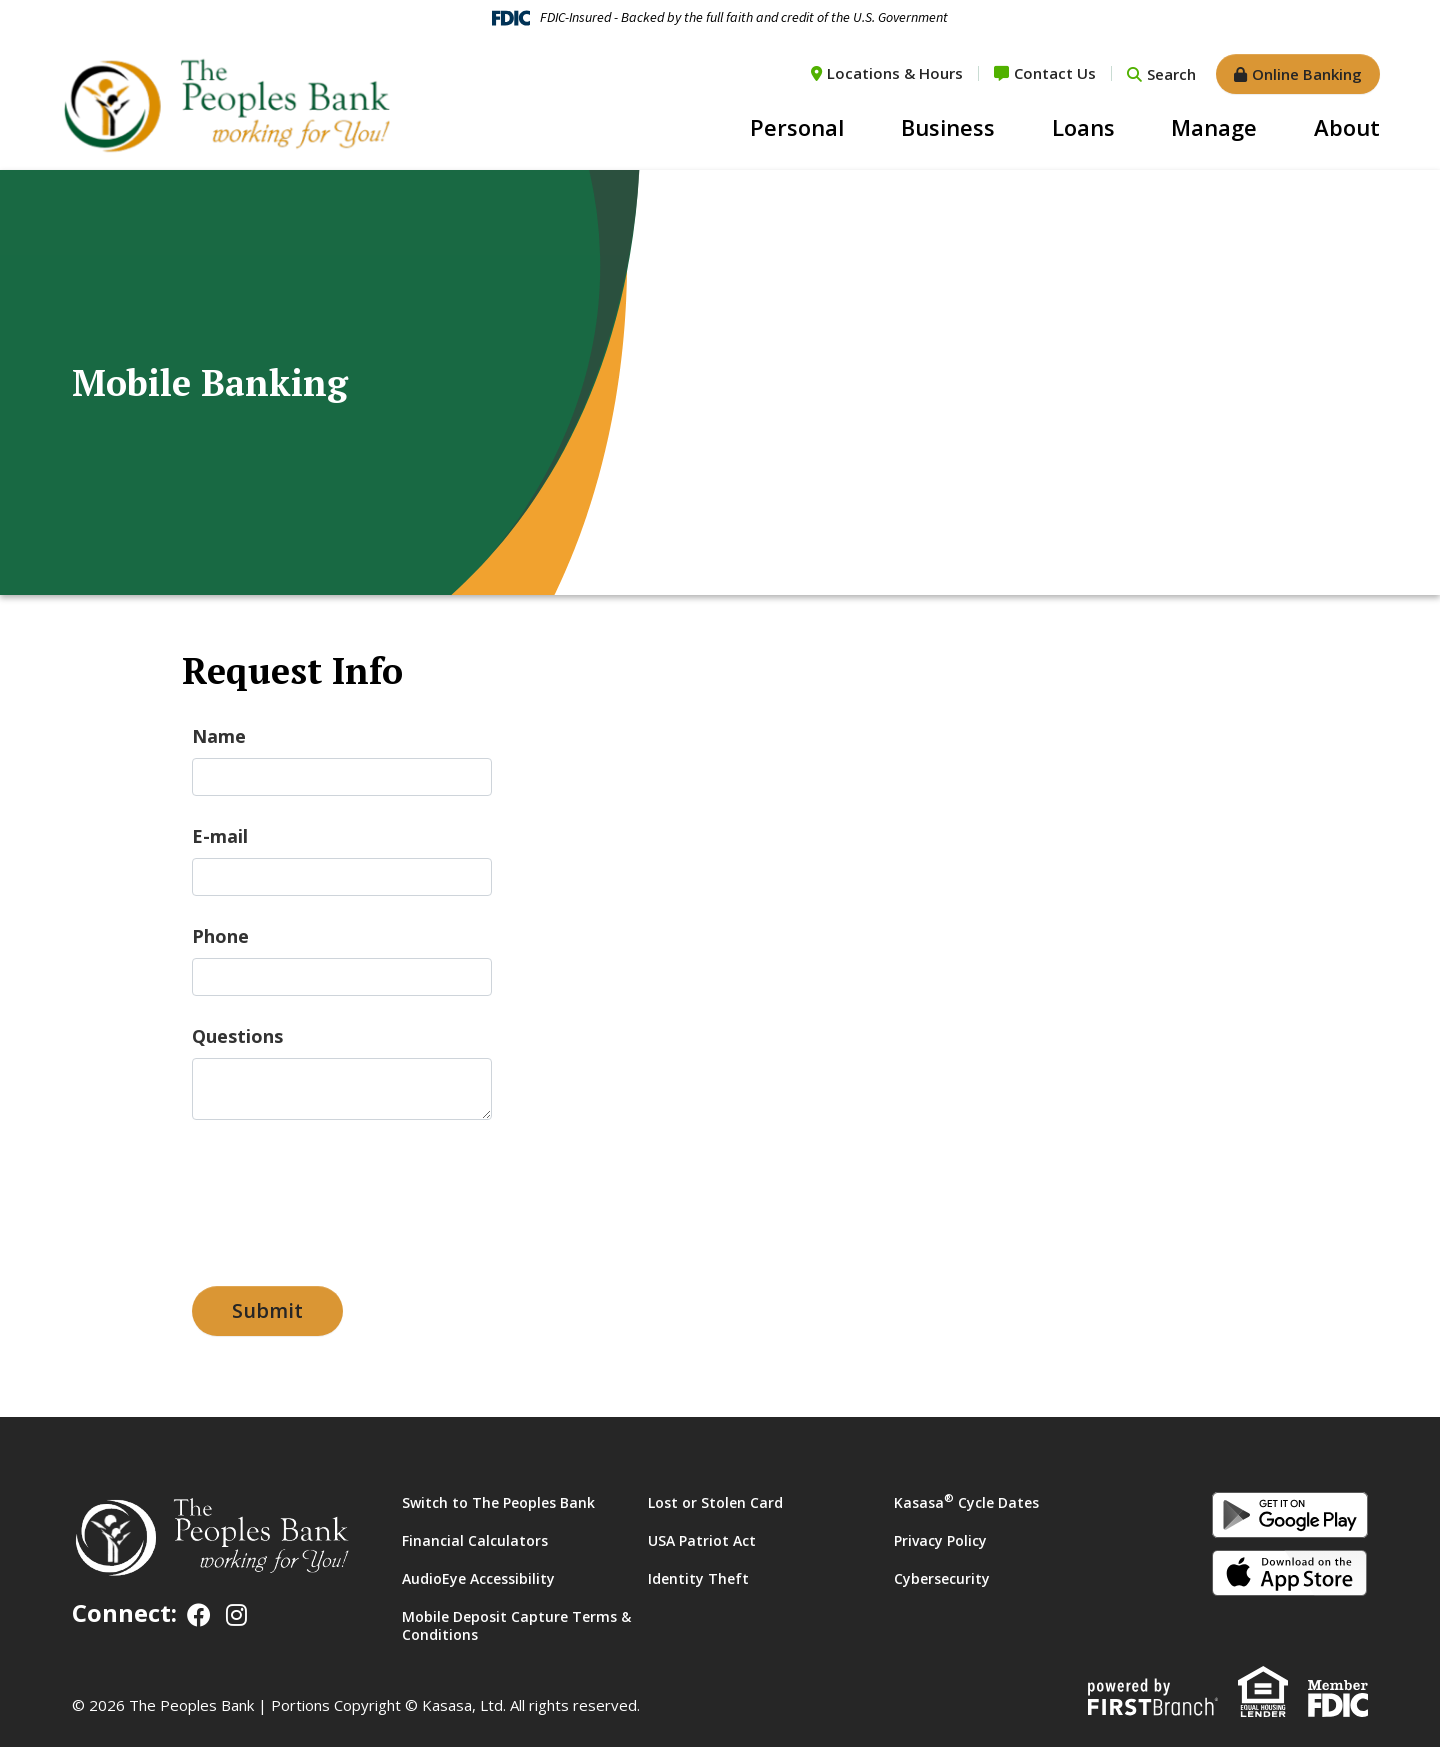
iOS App (1290, 1573)
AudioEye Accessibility (478, 1578)
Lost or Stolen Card (715, 1502)
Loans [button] (1083, 127)
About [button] (1347, 127)
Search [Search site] (1171, 74)
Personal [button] (797, 127)
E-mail (220, 836)
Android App (1290, 1515)
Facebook (199, 1615)
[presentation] (344, 1193)
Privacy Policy (940, 1540)
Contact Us (1055, 73)
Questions (237, 1036)
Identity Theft (698, 1578)
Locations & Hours (895, 73)
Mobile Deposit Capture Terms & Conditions (516, 1625)
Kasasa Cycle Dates (966, 1502)
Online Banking (1307, 74)
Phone (220, 936)
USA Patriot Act (702, 1540)
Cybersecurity (942, 1578)
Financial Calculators (475, 1540)
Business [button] (948, 127)
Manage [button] (1214, 127)
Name (219, 736)
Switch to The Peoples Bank (498, 1502)
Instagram (236, 1615)
